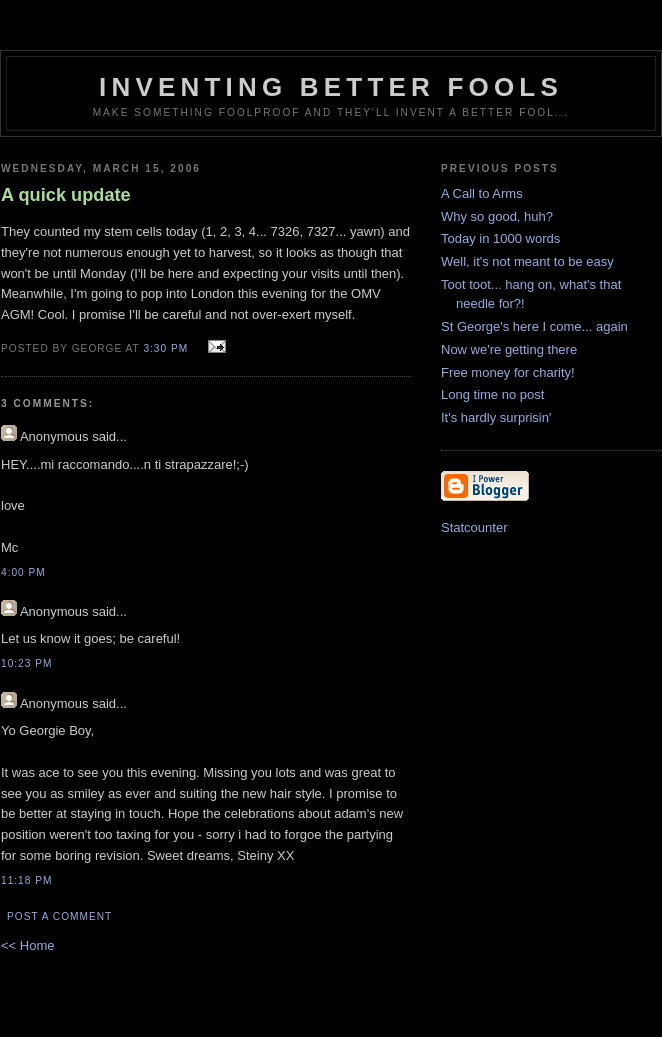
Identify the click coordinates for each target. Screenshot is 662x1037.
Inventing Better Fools (331, 87)
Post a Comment (59, 916)
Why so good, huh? (497, 216)
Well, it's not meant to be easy (527, 261)
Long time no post (492, 394)
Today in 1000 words (500, 238)
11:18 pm (26, 880)
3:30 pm (165, 348)
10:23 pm (26, 663)
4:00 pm (23, 572)
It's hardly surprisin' (496, 417)
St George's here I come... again (534, 326)
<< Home (27, 945)
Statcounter (474, 527)
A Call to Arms (482, 193)
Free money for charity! (508, 372)
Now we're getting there (509, 349)
